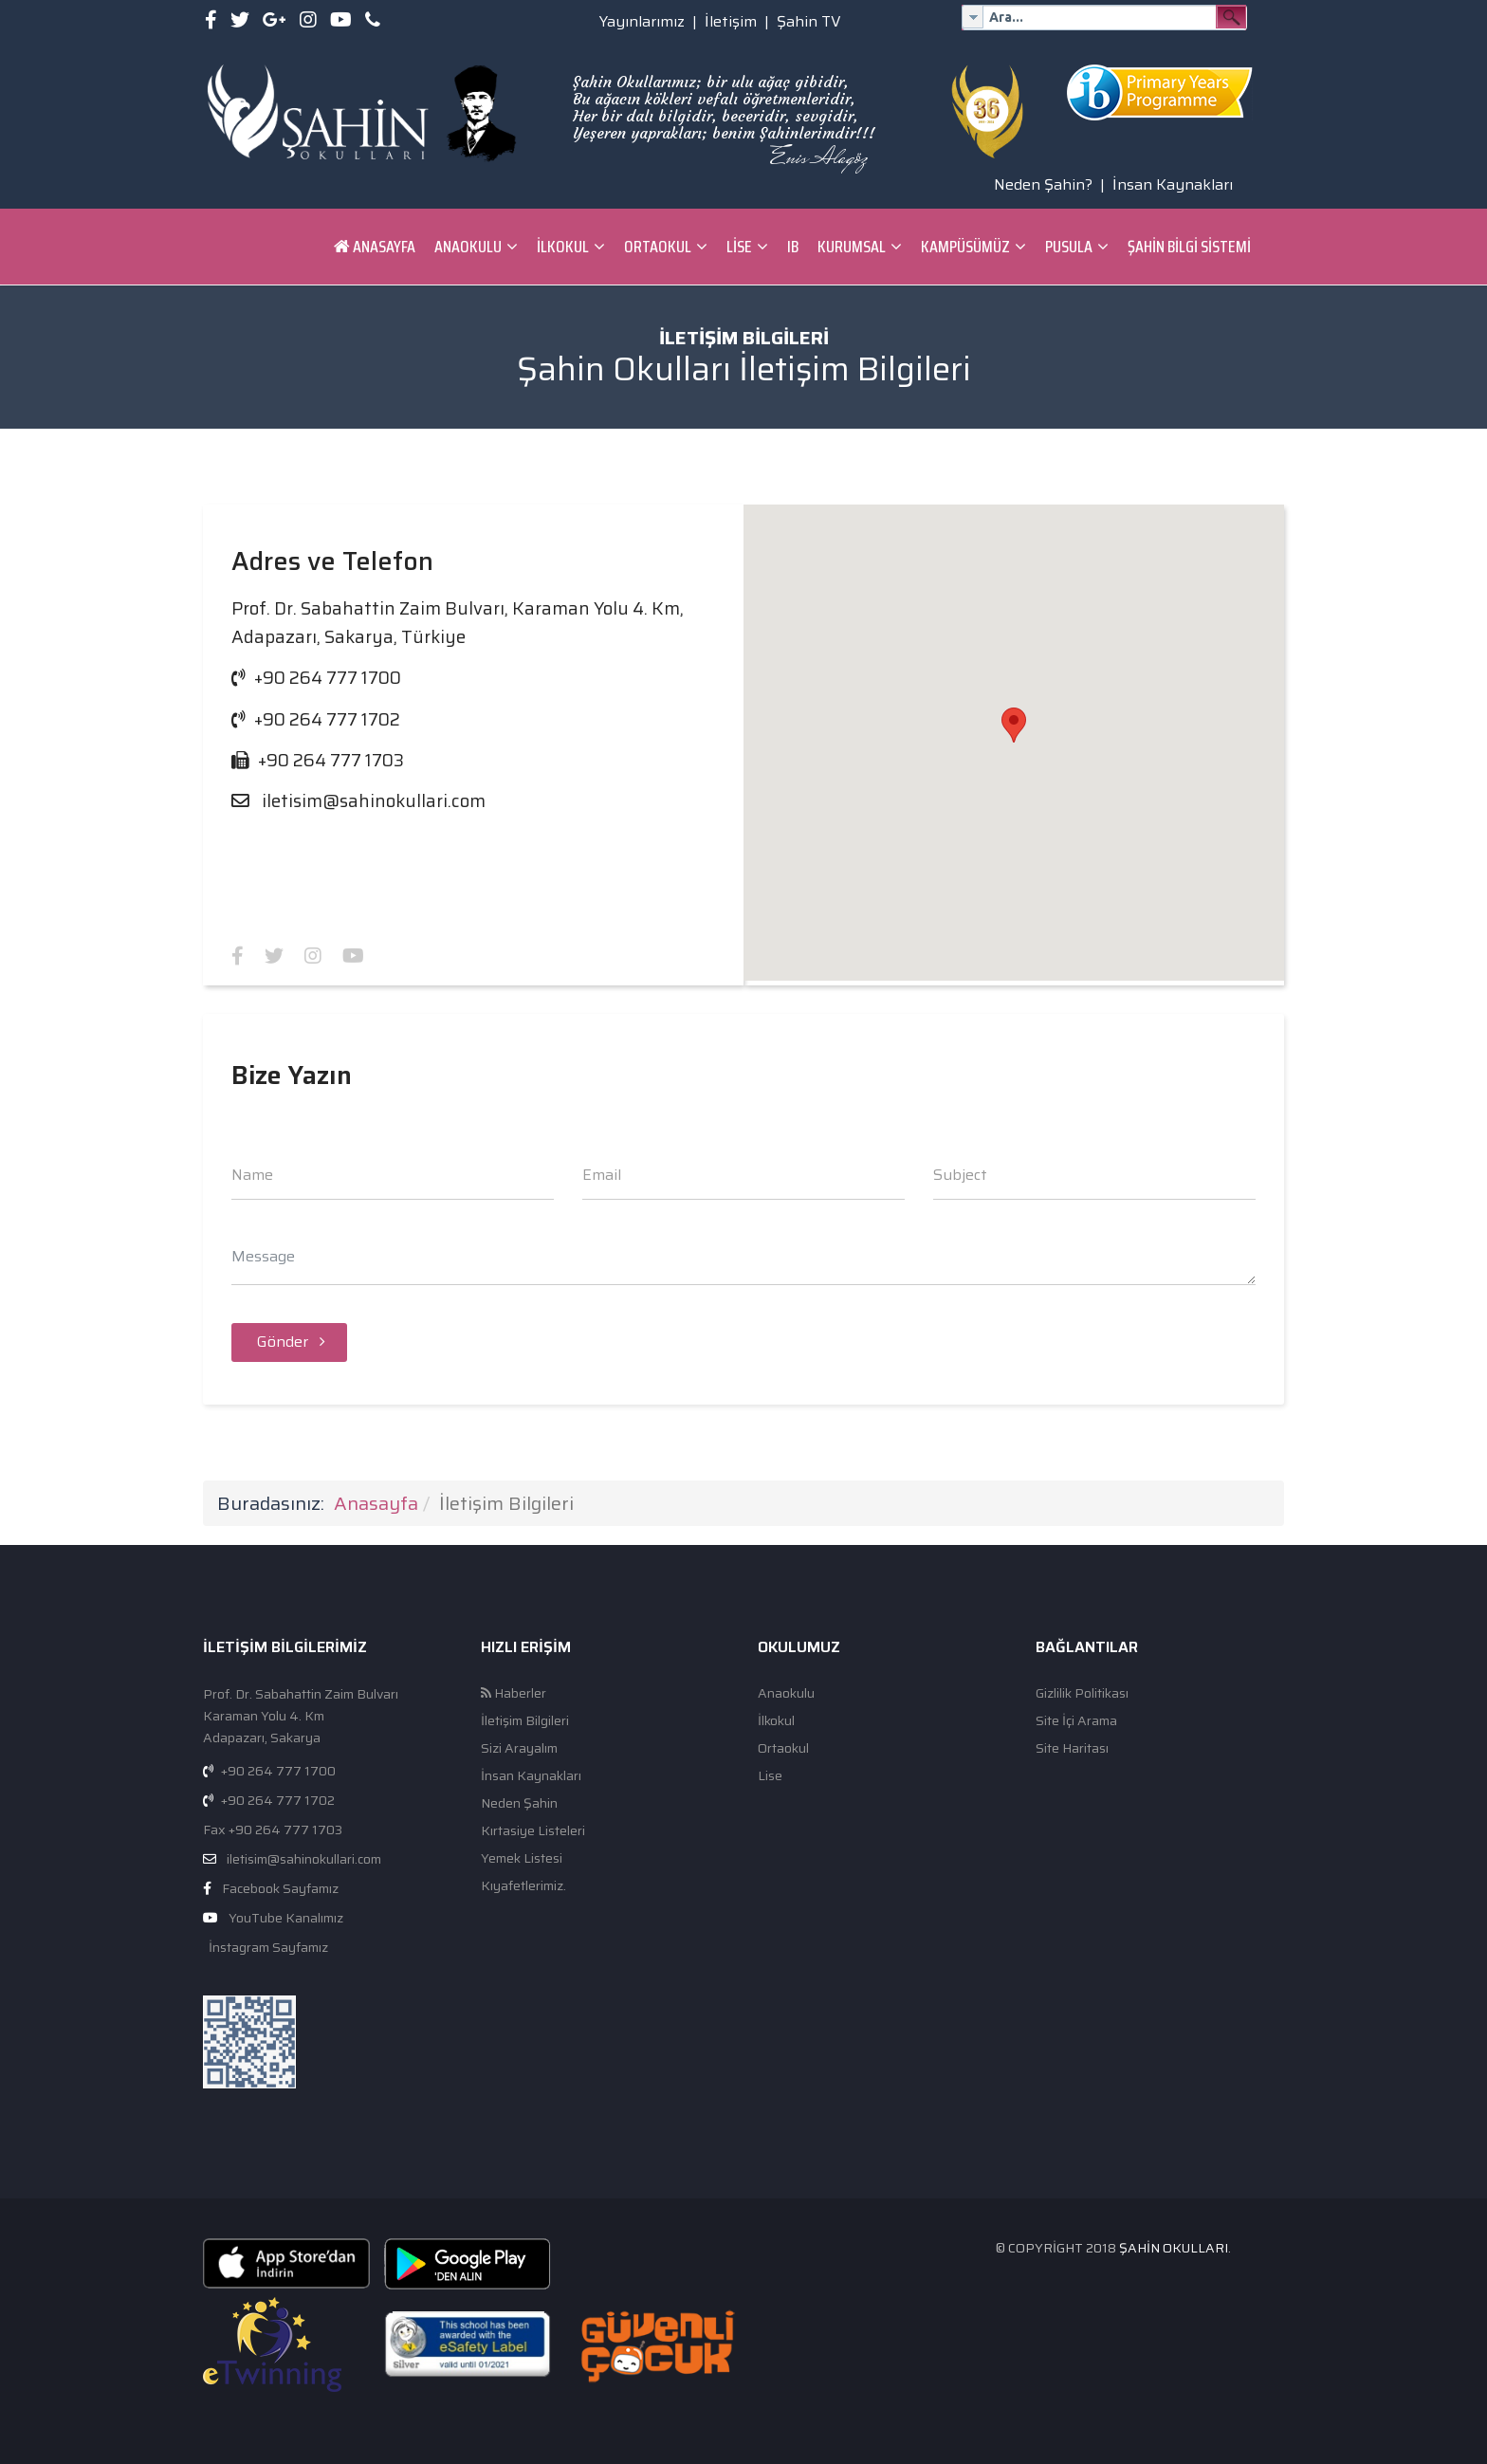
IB (793, 246)
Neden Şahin (519, 1803)
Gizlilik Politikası (1082, 1693)
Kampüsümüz (965, 246)
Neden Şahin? (1043, 184)
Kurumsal (851, 246)
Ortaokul (657, 246)
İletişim (731, 21)
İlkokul (563, 246)
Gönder (289, 1341)
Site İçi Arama (1076, 1721)
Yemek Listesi (521, 1858)
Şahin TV (809, 21)
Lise (739, 246)
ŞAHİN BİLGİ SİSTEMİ (1189, 246)
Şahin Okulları (1173, 2247)
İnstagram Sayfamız (267, 1947)
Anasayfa (374, 246)
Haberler (513, 1693)
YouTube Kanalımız (286, 1917)
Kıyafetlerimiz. (523, 1886)
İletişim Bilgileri (525, 1721)
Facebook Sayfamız (280, 1888)
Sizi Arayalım (519, 1748)
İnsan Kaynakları (1172, 184)
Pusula (1068, 246)
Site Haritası (1072, 1748)
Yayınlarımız (642, 21)
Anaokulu (468, 246)
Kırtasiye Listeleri (533, 1831)
